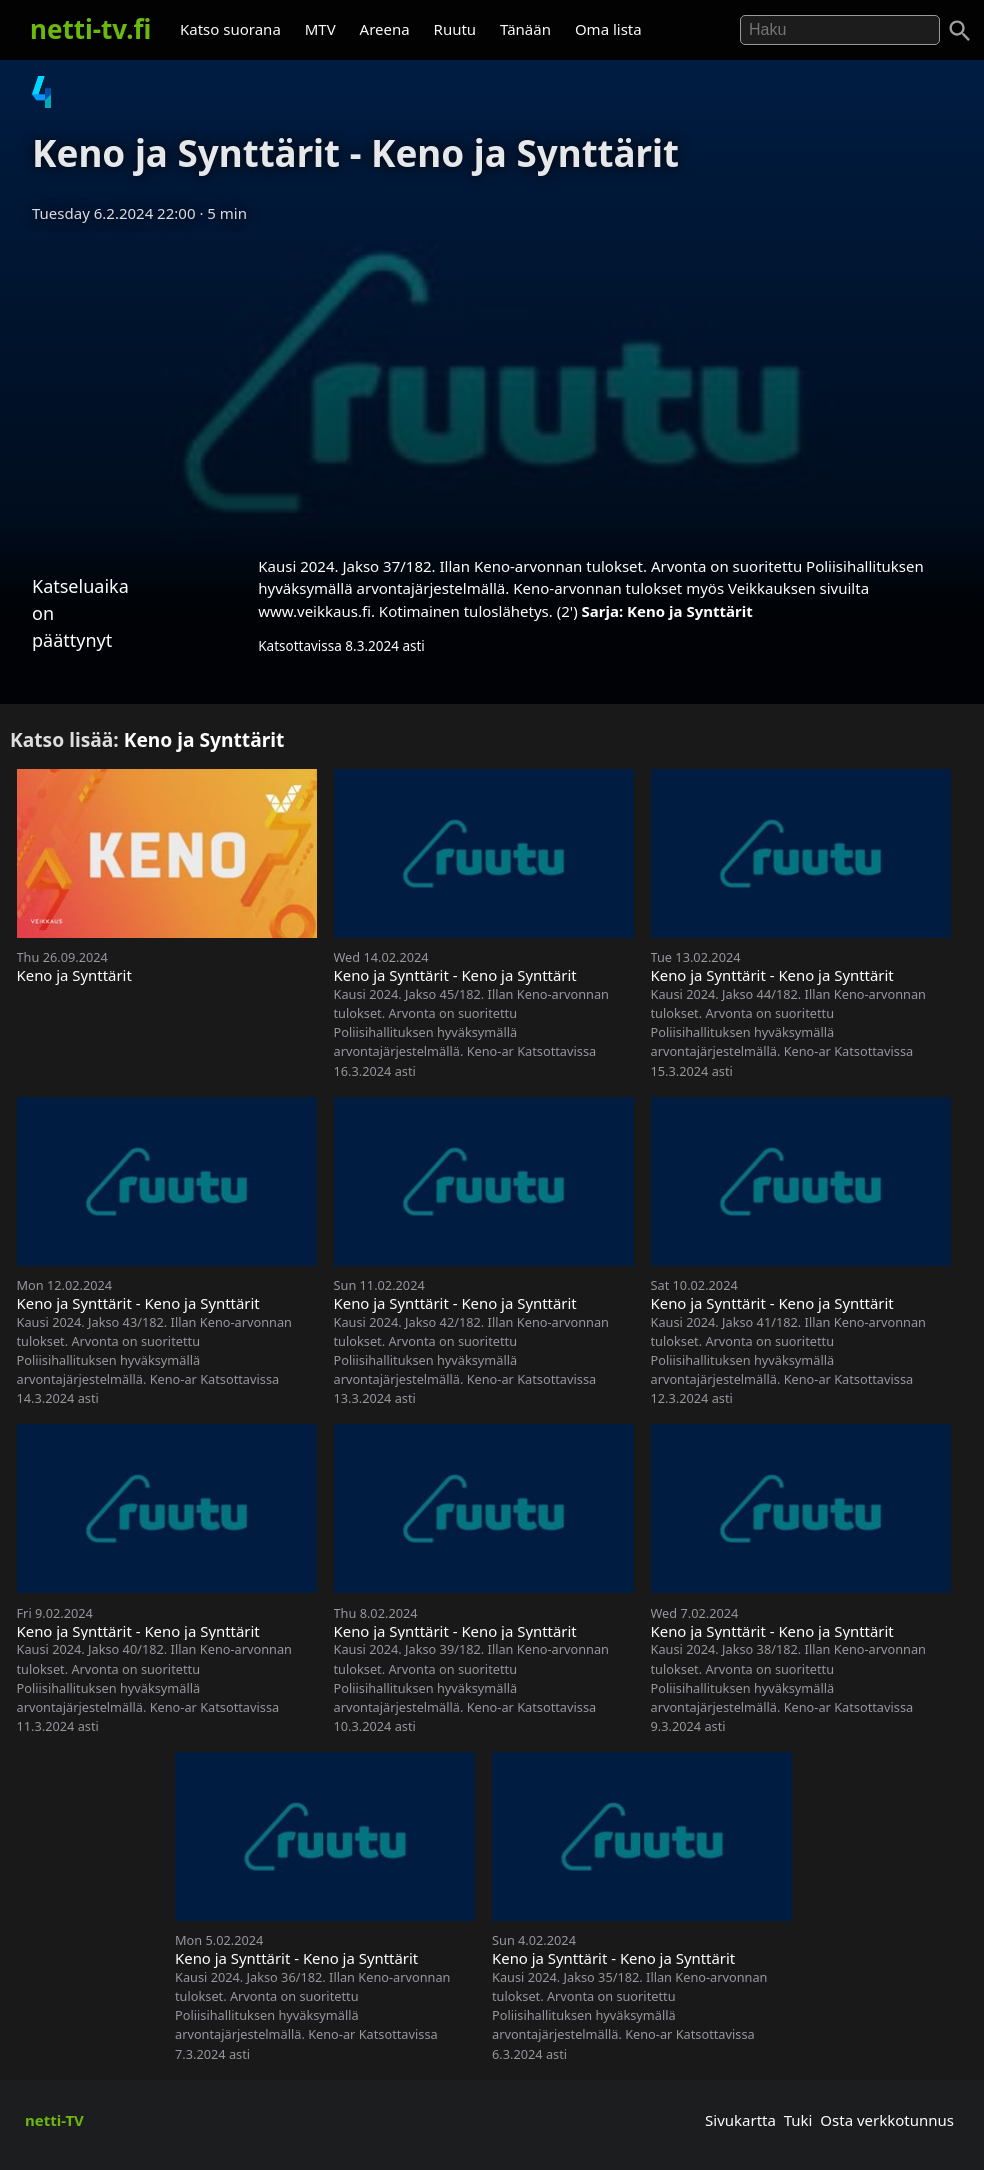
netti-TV (54, 2120)
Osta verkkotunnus (887, 2120)
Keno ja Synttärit (690, 611)
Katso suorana (230, 29)
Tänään (525, 29)
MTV (320, 29)
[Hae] (840, 30)
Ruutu (455, 29)
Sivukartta (740, 2120)
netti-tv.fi (90, 29)
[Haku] (960, 31)
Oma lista (608, 29)
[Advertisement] (492, 383)
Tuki (798, 2120)
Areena (385, 29)
